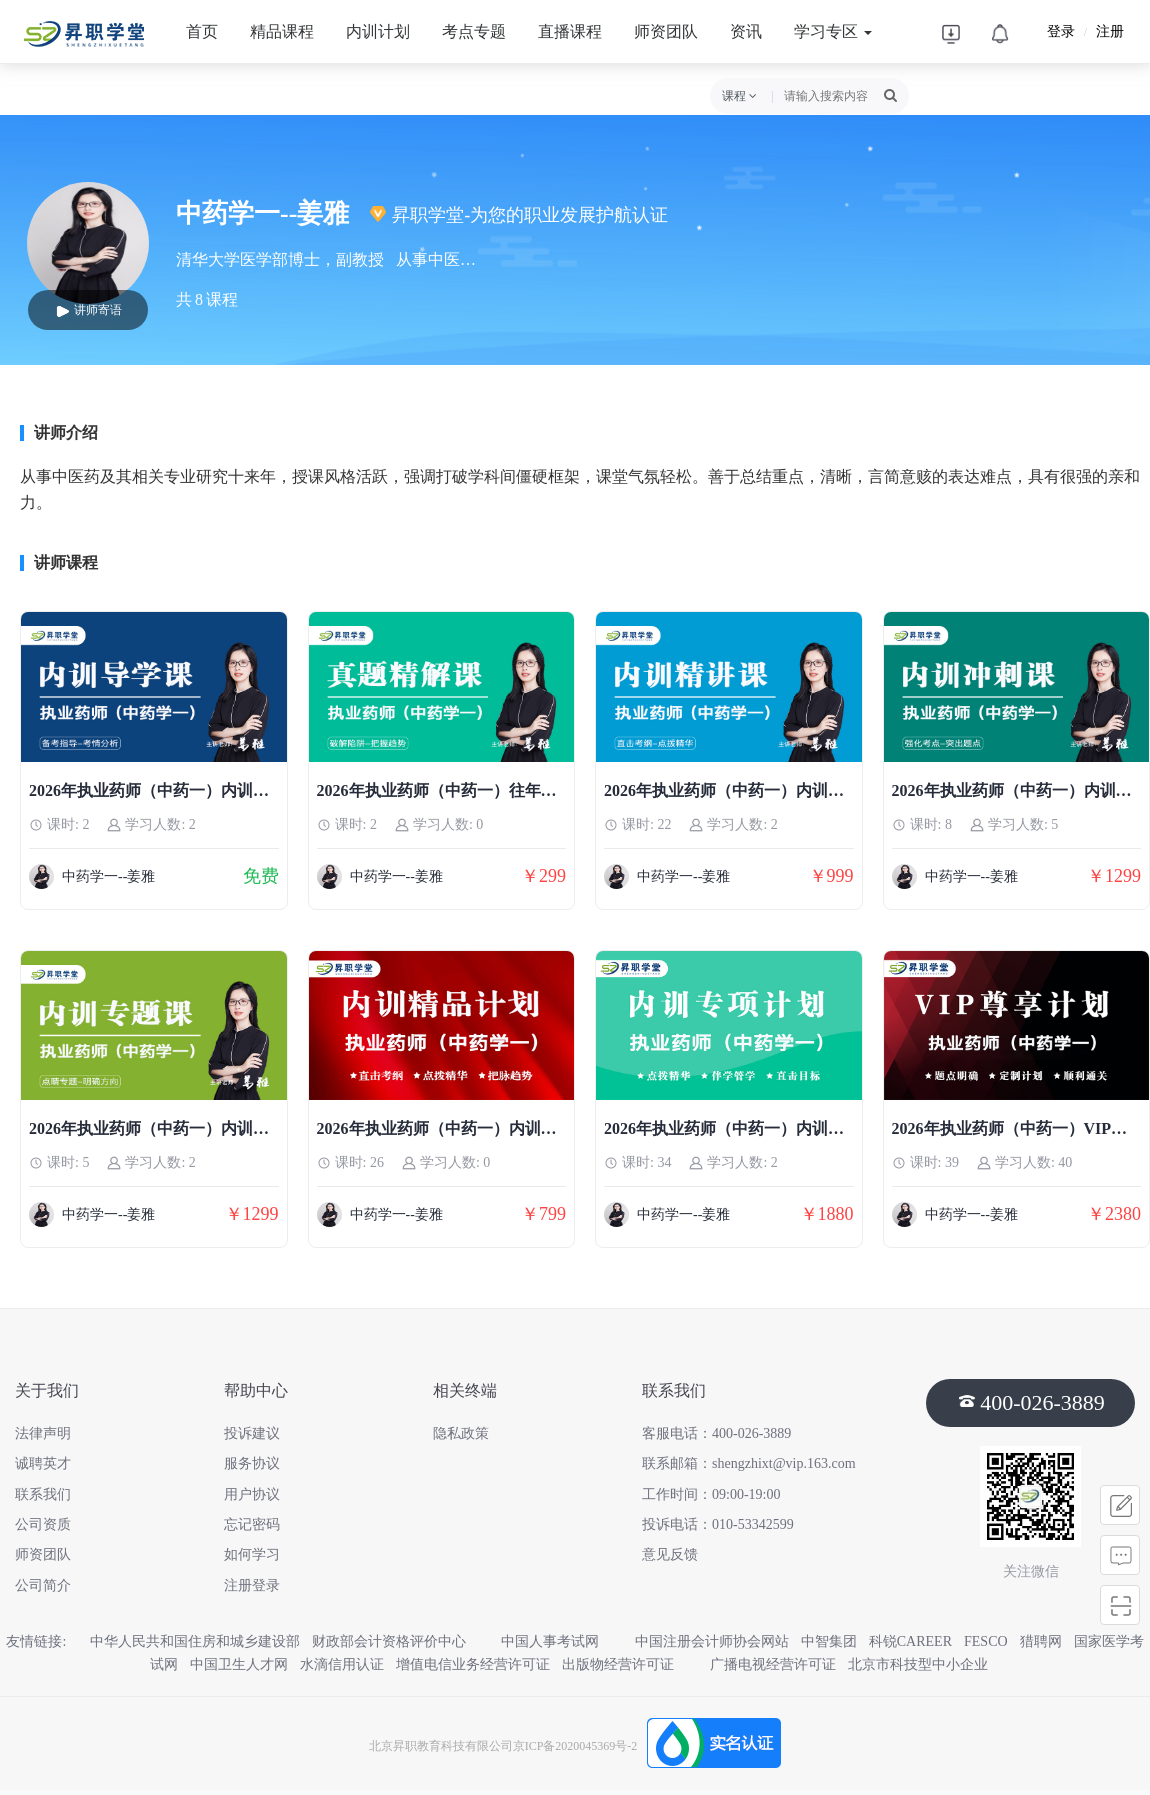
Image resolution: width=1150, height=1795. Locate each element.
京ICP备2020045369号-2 (575, 1746)
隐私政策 (461, 1433)
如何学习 (252, 1554)
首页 (202, 31)
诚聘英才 (43, 1463)
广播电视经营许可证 (773, 1664)
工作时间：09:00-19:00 (711, 1494)
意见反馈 (670, 1554)
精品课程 (282, 31)
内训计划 (378, 31)
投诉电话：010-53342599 (718, 1524)
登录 (1061, 31)
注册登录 (252, 1585)
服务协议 (252, 1463)
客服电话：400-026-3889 (716, 1433)
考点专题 (474, 31)
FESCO (986, 1641)
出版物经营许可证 (630, 1664)
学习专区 (833, 31)
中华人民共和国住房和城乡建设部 (195, 1641)
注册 (1110, 31)
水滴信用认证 (342, 1664)
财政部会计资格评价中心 (401, 1641)
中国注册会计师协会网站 (712, 1641)
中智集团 (829, 1641)
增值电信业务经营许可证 (473, 1664)
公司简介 (43, 1585)
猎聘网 (1041, 1641)
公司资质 (43, 1524)
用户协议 (252, 1494)
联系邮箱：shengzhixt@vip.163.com (749, 1463)
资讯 (746, 31)
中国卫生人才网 (239, 1664)
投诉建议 (252, 1433)
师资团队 (666, 31)
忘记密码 (252, 1524)
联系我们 (43, 1494)
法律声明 (43, 1433)
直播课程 (570, 31)
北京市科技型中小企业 (918, 1664)
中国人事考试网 (562, 1641)
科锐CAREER (910, 1641)
